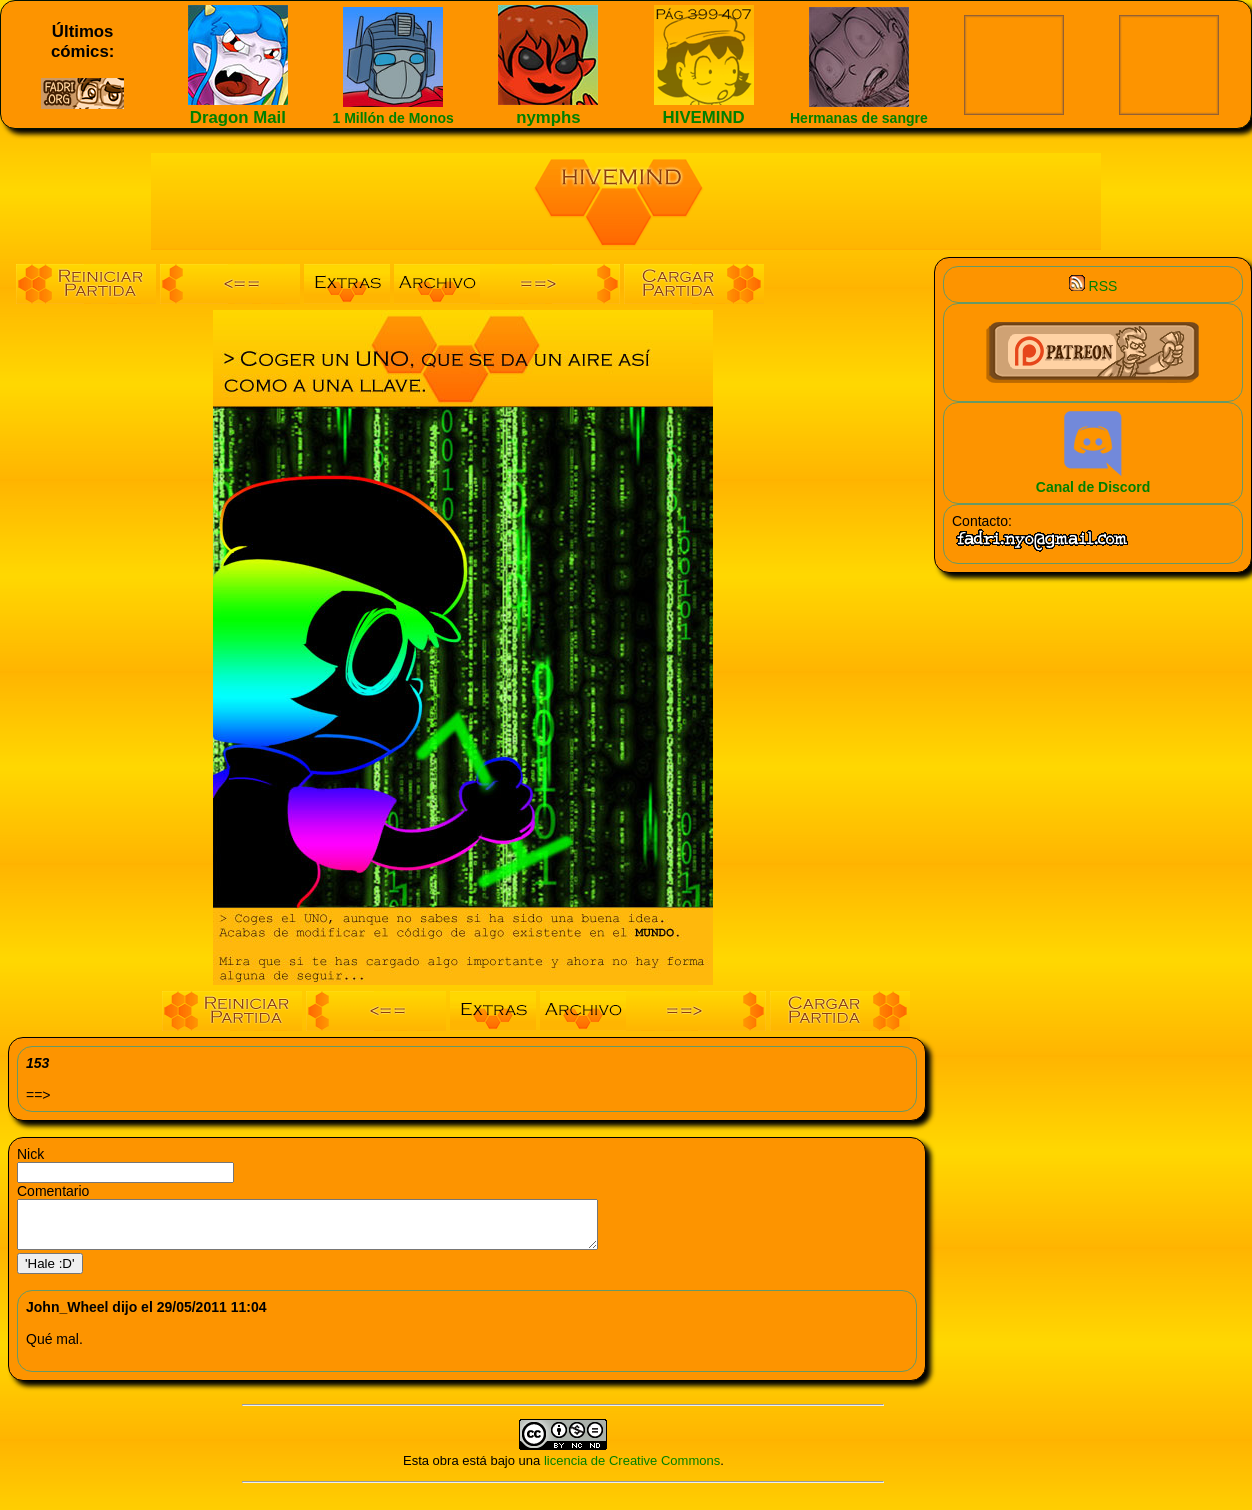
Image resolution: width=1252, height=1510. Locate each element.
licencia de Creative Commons (632, 1469)
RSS (1093, 286)
